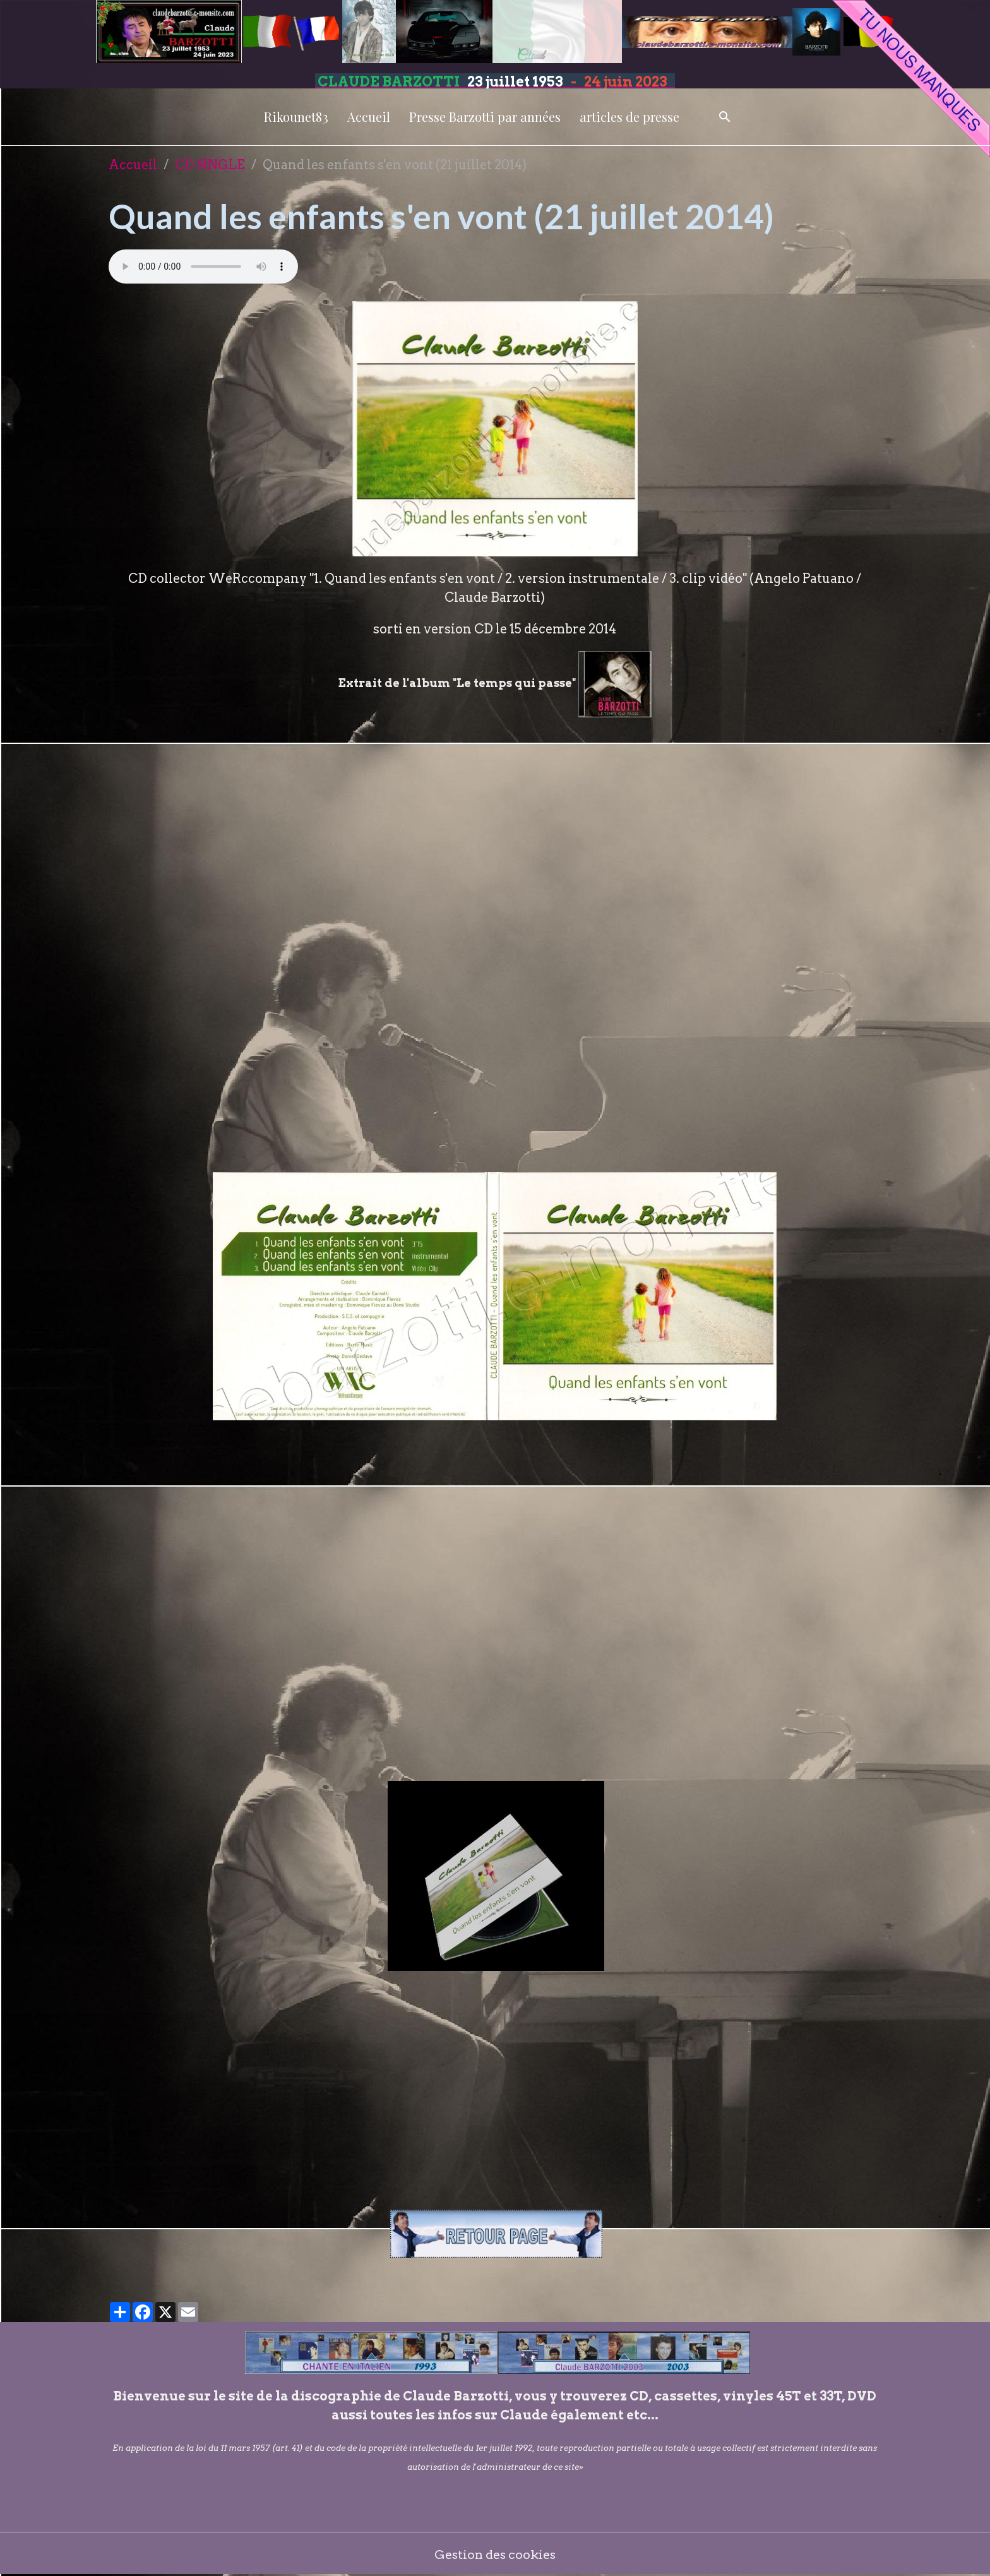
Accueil (368, 116)
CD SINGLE (210, 164)
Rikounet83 (296, 116)
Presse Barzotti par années (485, 116)
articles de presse (629, 116)
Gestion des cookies (495, 2553)
